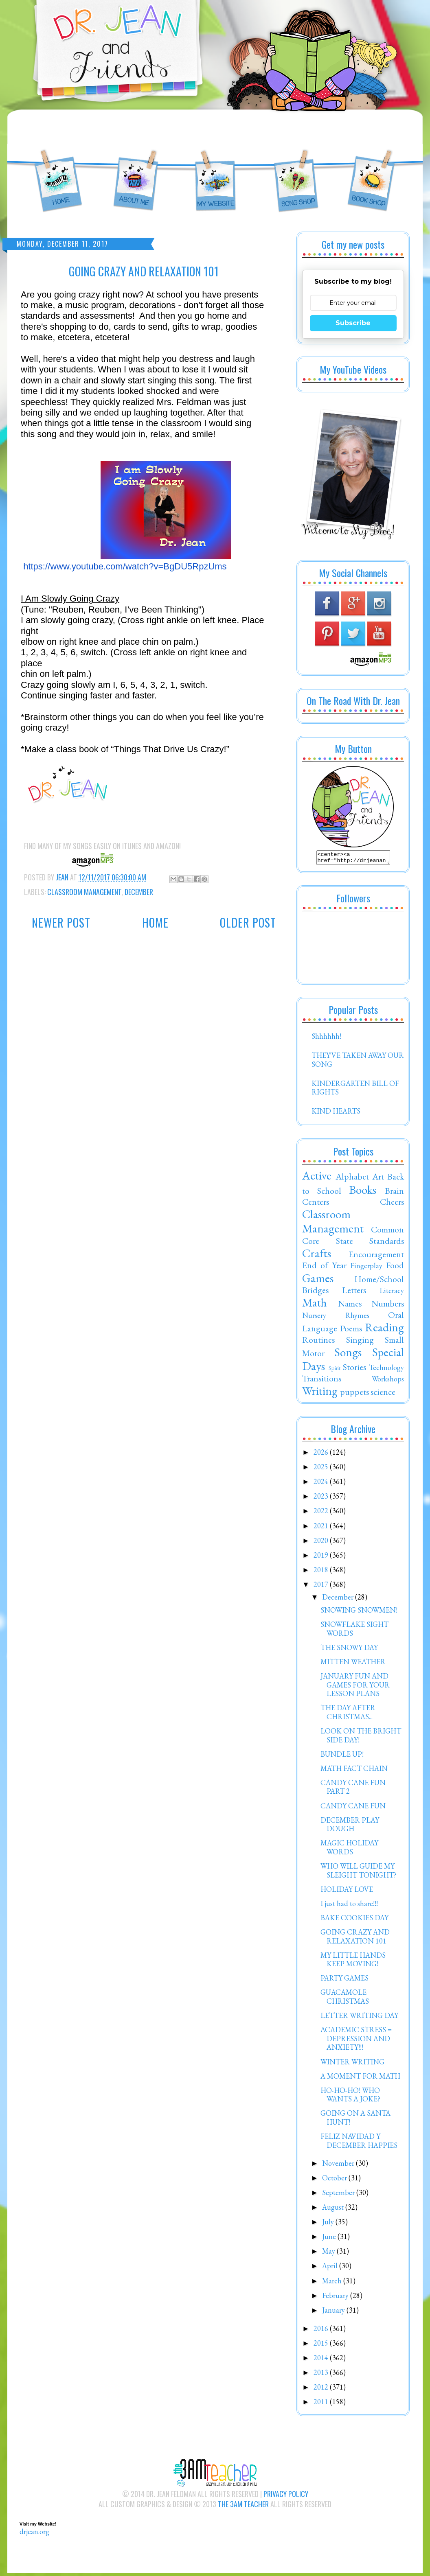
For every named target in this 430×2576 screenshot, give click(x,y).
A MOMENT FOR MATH (360, 2078)
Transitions (321, 1380)
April (330, 2268)
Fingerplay (366, 1268)
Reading (384, 1329)
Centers (315, 1204)
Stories (354, 1369)
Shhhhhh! (326, 1038)
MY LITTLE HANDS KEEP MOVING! (353, 1962)
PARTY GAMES (344, 1980)
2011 (322, 2404)
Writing (320, 1393)
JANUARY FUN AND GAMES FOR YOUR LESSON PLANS (355, 1687)
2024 (322, 1483)
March (332, 2283)
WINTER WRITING (352, 2064)
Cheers (392, 1204)
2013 (322, 2374)
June (330, 2238)
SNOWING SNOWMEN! (358, 1612)
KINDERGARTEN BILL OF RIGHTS (355, 1090)
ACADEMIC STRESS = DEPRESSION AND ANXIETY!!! (356, 2040)
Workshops (388, 1381)
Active (316, 1178)
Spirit (334, 1370)
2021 (322, 1528)
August (333, 2209)
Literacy (392, 1293)
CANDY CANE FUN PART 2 (353, 1789)
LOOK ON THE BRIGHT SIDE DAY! (360, 1738)
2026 (322, 1454)
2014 (322, 2360)
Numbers (387, 1305)
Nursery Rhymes (335, 1317)
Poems (351, 1330)
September (339, 2195)
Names (350, 1305)
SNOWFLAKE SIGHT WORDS (354, 1631)
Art (378, 1178)
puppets (354, 1394)
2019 (322, 1557)
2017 (322, 1586)
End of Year (324, 1267)
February (336, 2297)
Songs (348, 1354)
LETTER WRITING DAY (359, 2017)
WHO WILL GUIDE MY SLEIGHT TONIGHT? (358, 1873)
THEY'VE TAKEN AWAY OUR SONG (358, 1062)
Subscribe (353, 323)
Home (155, 922)
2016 (322, 2330)
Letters (354, 1292)
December (139, 891)
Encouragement (376, 1256)
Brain (394, 1193)
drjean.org (34, 2534)
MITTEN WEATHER (353, 1664)
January (334, 2312)
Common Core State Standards (353, 1237)
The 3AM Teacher (243, 2506)
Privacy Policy (285, 2496)
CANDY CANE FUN (353, 1808)
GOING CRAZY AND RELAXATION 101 (355, 1939)
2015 (322, 2345)
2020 (322, 1542)
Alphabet (352, 1178)
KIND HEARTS (336, 1113)
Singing (360, 1342)
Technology (386, 1369)
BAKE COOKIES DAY (354, 1920)
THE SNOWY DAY (349, 1650)
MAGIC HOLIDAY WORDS (349, 1850)
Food (395, 1267)
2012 (322, 2389)
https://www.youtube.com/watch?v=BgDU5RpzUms (124, 566)
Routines (318, 1342)
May (329, 2253)
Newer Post (61, 922)
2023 (322, 1498)
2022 (322, 1513)
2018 (322, 1572)
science (383, 1394)
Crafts (316, 1255)
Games (317, 1280)
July (329, 2224)
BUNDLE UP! (342, 1756)
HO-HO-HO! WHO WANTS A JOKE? (350, 2097)
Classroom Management (84, 891)
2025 (322, 1469)
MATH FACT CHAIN (354, 1770)
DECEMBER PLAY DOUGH (349, 1827)
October (335, 2180)
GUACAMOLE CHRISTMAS (344, 1999)
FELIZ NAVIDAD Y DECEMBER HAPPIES (358, 2143)
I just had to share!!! (349, 1906)
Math (314, 1305)
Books (362, 1192)
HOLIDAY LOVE (346, 1891)
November (339, 2165)
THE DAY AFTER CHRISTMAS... (347, 1714)
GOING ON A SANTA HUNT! (355, 2120)
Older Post (248, 922)
